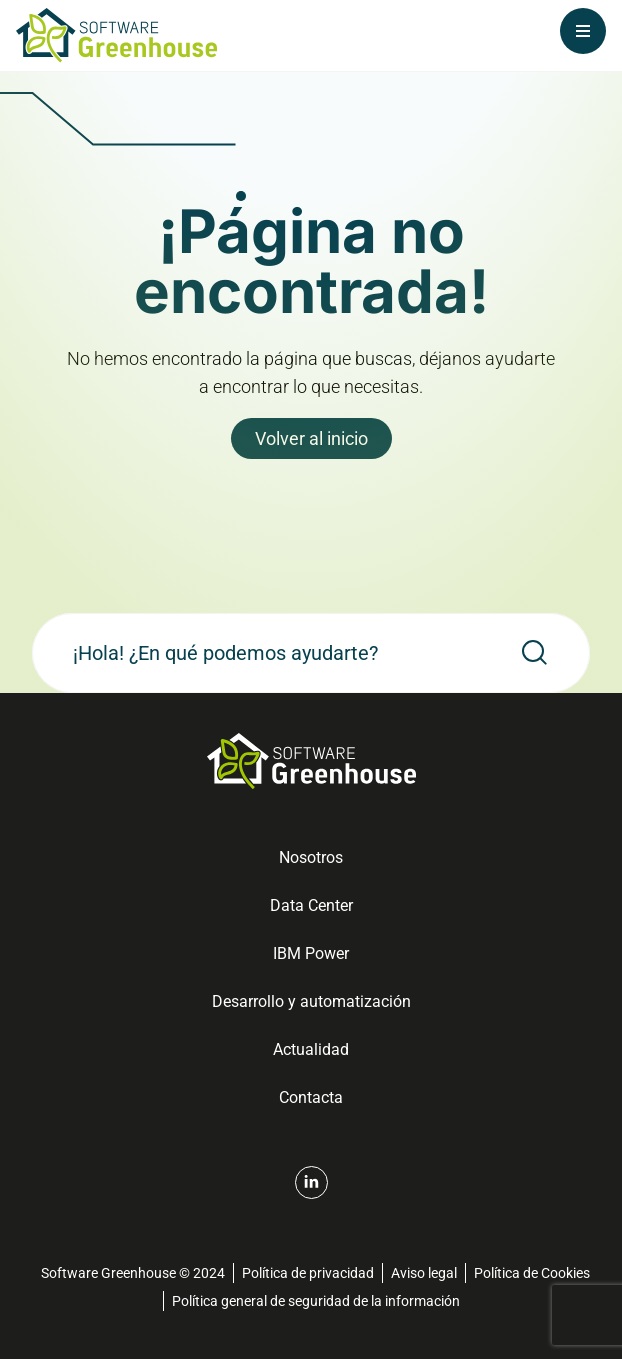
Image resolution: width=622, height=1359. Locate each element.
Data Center (311, 905)
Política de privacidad (308, 1273)
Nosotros (311, 857)
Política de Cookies (532, 1273)
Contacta (311, 1097)
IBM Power (311, 953)
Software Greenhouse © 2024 (133, 1273)
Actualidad (311, 1049)
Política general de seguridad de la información (316, 1301)
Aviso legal (424, 1273)
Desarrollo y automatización (311, 1001)
